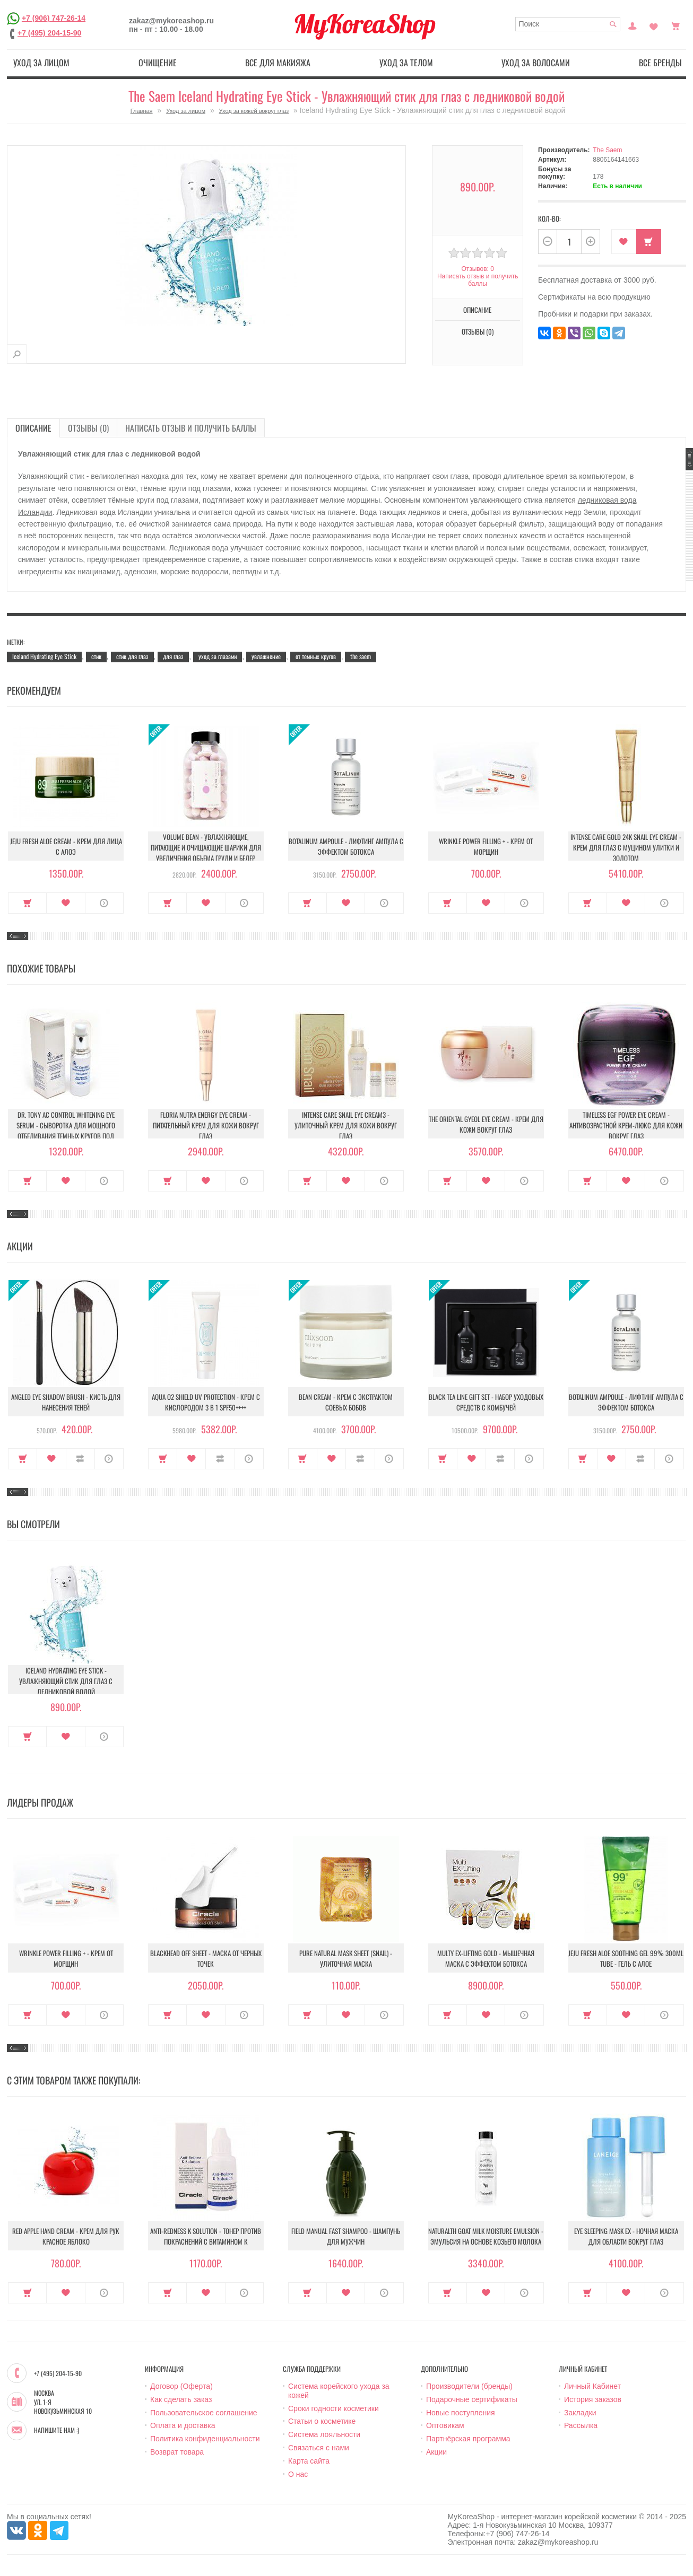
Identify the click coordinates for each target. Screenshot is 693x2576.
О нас (298, 2474)
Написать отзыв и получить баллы (477, 280)
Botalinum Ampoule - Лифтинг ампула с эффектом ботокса (346, 846)
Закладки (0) (654, 24)
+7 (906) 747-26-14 (53, 18)
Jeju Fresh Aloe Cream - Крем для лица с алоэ (66, 846)
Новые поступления (460, 2412)
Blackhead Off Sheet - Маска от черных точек (206, 1958)
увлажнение (266, 656)
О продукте (104, 903)
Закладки (580, 2412)
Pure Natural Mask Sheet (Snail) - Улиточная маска (345, 1958)
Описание (477, 309)
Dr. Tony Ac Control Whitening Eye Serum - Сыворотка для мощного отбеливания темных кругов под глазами (65, 1130)
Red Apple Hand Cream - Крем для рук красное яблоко (65, 2236)
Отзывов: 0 (477, 269)
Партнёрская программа (468, 2438)
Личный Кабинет (592, 2386)
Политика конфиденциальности (205, 2438)
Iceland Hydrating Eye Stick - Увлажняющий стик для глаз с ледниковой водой (65, 1681)
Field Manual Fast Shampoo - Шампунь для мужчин (345, 2236)
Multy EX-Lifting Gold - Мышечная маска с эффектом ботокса (485, 1958)
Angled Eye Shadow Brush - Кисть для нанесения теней (65, 1402)
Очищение (157, 62)
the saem (360, 656)
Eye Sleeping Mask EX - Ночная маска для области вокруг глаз (626, 2236)
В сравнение (80, 1458)
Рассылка (580, 2425)
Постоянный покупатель (632, 24)
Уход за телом (406, 62)
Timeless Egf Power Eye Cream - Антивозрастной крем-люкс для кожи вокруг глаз (625, 1125)
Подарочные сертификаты (471, 2399)
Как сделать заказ (181, 2399)
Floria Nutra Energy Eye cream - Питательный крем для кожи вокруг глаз (206, 1125)
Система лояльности (324, 2434)
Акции (436, 2452)
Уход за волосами (535, 62)
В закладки (623, 241)
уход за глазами (217, 656)
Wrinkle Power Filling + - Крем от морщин (486, 846)
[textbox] (567, 24)
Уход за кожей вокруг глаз (254, 111)
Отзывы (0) (477, 331)
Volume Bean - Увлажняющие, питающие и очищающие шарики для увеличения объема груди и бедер (206, 847)
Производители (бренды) (469, 2386)
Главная (142, 111)
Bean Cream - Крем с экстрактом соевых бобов (346, 1402)
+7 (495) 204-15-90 (49, 33)
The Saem (607, 150)
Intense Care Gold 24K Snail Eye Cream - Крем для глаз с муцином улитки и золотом (625, 847)
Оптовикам (445, 2425)
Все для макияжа (277, 62)
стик (96, 656)
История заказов (592, 2399)
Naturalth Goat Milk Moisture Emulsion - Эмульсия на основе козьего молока (485, 2236)
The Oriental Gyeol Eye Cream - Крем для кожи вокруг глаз (486, 1124)
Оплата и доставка (182, 2425)
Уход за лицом (41, 62)
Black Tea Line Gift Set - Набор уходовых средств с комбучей (486, 1402)
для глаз (173, 656)
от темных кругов (316, 656)
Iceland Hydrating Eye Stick (44, 656)
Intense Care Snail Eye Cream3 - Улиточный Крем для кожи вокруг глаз (345, 1125)
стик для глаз (132, 656)
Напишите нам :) (56, 2430)
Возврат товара (177, 2452)
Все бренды (660, 62)
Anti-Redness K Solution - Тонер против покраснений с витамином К (205, 2236)
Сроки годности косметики (333, 2408)
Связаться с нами (318, 2447)
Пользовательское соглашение (203, 2412)
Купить (648, 241)
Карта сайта (309, 2461)
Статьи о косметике (322, 2421)
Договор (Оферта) (181, 2386)
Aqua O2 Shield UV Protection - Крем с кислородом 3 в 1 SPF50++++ (206, 1402)
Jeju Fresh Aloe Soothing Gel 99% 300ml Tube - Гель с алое (625, 1958)
